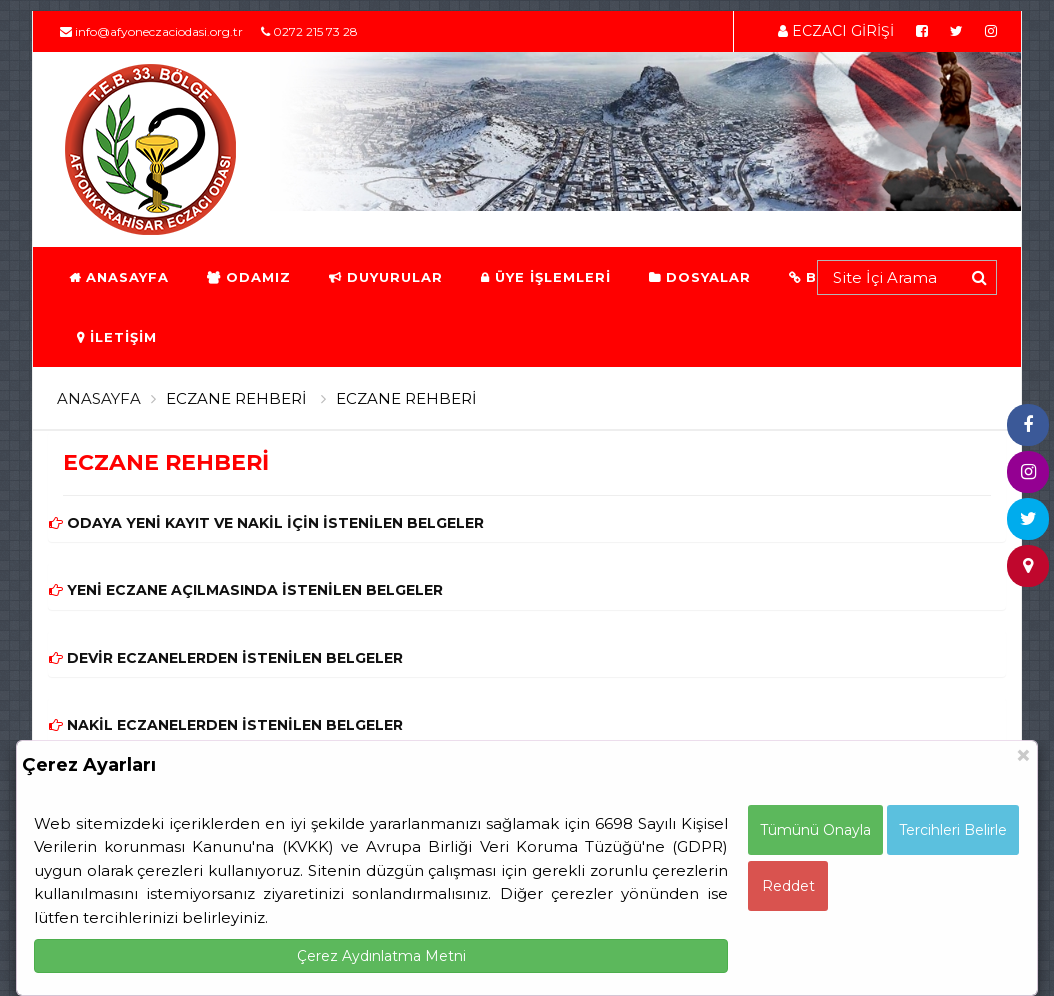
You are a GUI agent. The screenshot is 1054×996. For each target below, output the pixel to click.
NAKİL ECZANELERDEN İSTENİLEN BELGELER (226, 725)
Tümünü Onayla (815, 830)
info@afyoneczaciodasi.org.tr (151, 31)
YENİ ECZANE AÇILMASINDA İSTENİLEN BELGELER (246, 590)
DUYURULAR (385, 277)
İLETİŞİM (116, 337)
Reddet (788, 886)
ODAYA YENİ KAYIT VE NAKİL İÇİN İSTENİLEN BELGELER (266, 523)
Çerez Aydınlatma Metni (381, 956)
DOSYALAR (699, 277)
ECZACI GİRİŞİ (836, 31)
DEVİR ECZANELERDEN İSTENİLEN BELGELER (226, 658)
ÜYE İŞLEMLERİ (545, 277)
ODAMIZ (248, 277)
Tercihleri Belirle (953, 830)
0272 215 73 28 (309, 31)
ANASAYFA (118, 277)
